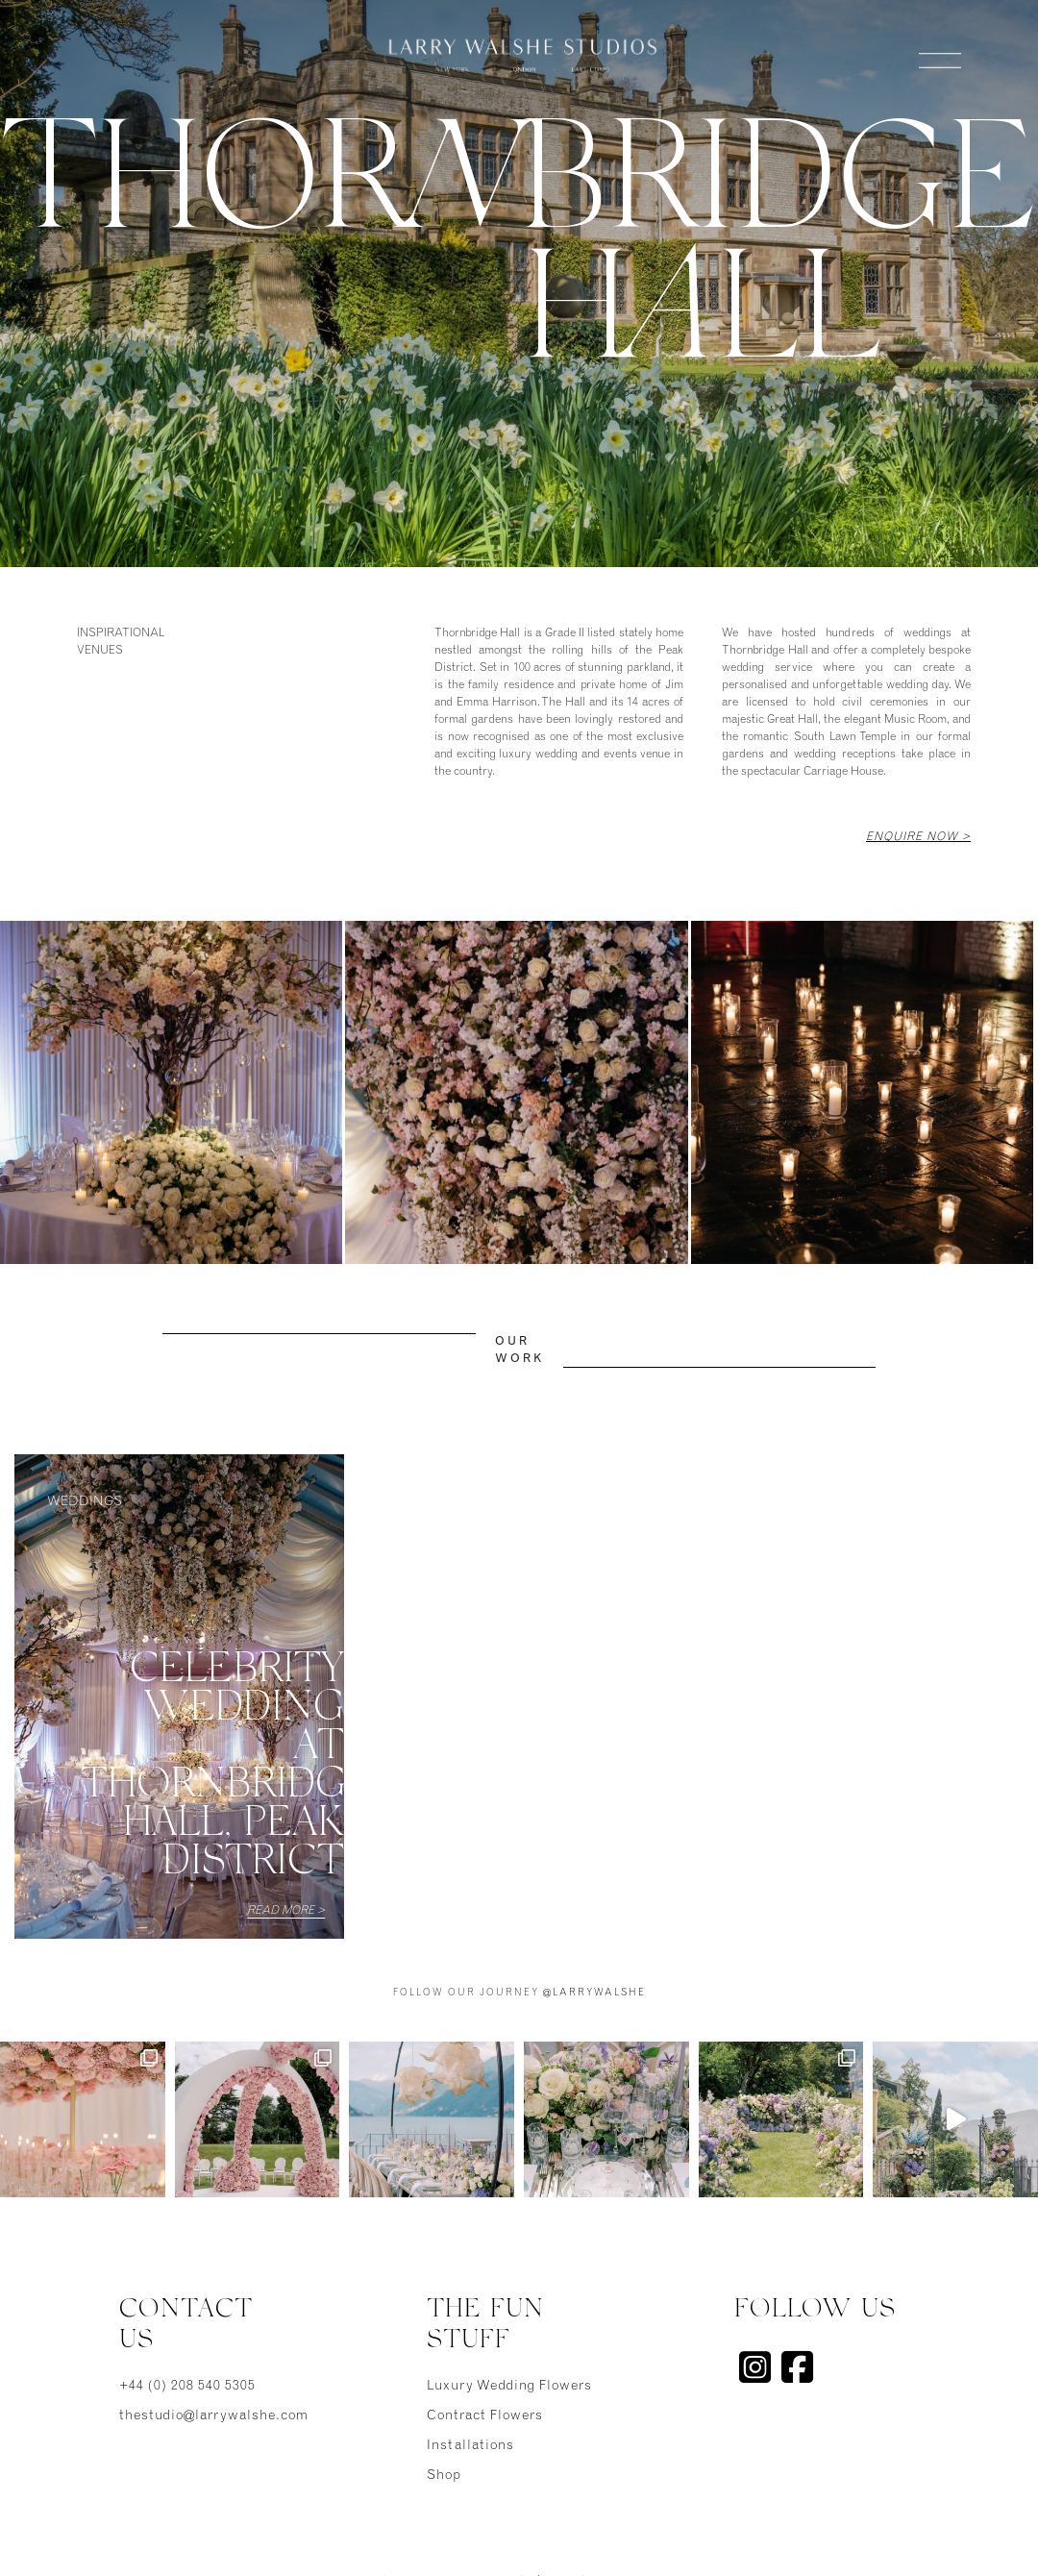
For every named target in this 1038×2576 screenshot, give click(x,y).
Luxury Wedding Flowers (509, 2386)
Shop (444, 2476)
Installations (470, 2446)
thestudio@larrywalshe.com (211, 2416)
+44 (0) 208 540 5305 (187, 2386)
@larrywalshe (594, 1993)
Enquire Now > (918, 837)
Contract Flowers (485, 2416)
